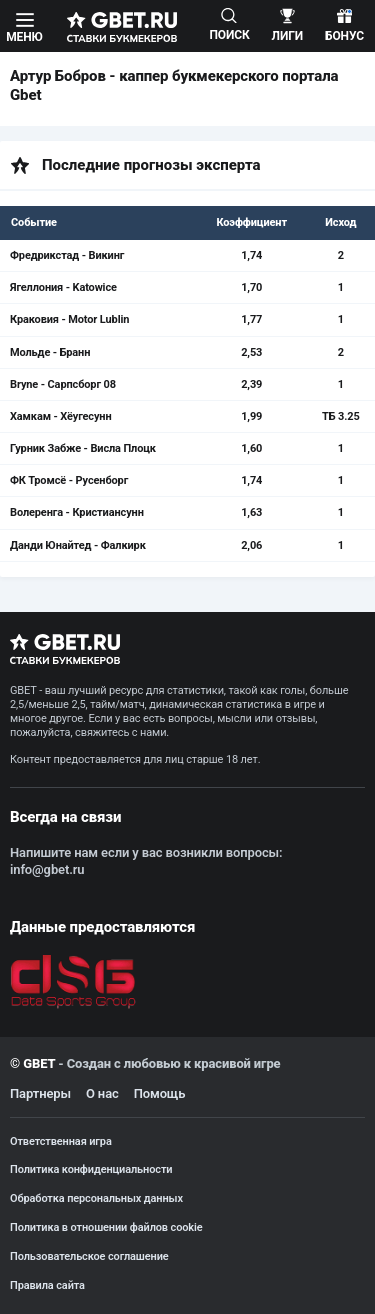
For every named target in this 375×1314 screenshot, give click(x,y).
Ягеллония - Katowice (63, 287)
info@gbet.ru (47, 869)
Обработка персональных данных (96, 1198)
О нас (102, 1093)
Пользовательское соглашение (89, 1256)
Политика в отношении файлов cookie (106, 1227)
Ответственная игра (61, 1141)
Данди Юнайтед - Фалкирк (78, 545)
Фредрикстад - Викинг (67, 255)
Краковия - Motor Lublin (69, 319)
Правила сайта (47, 1285)
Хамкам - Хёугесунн (61, 416)
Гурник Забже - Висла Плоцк (83, 448)
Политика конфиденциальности (91, 1169)
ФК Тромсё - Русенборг (69, 480)
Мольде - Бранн (50, 352)
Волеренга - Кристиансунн (77, 512)
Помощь (160, 1093)
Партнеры (40, 1093)
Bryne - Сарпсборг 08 (63, 384)
